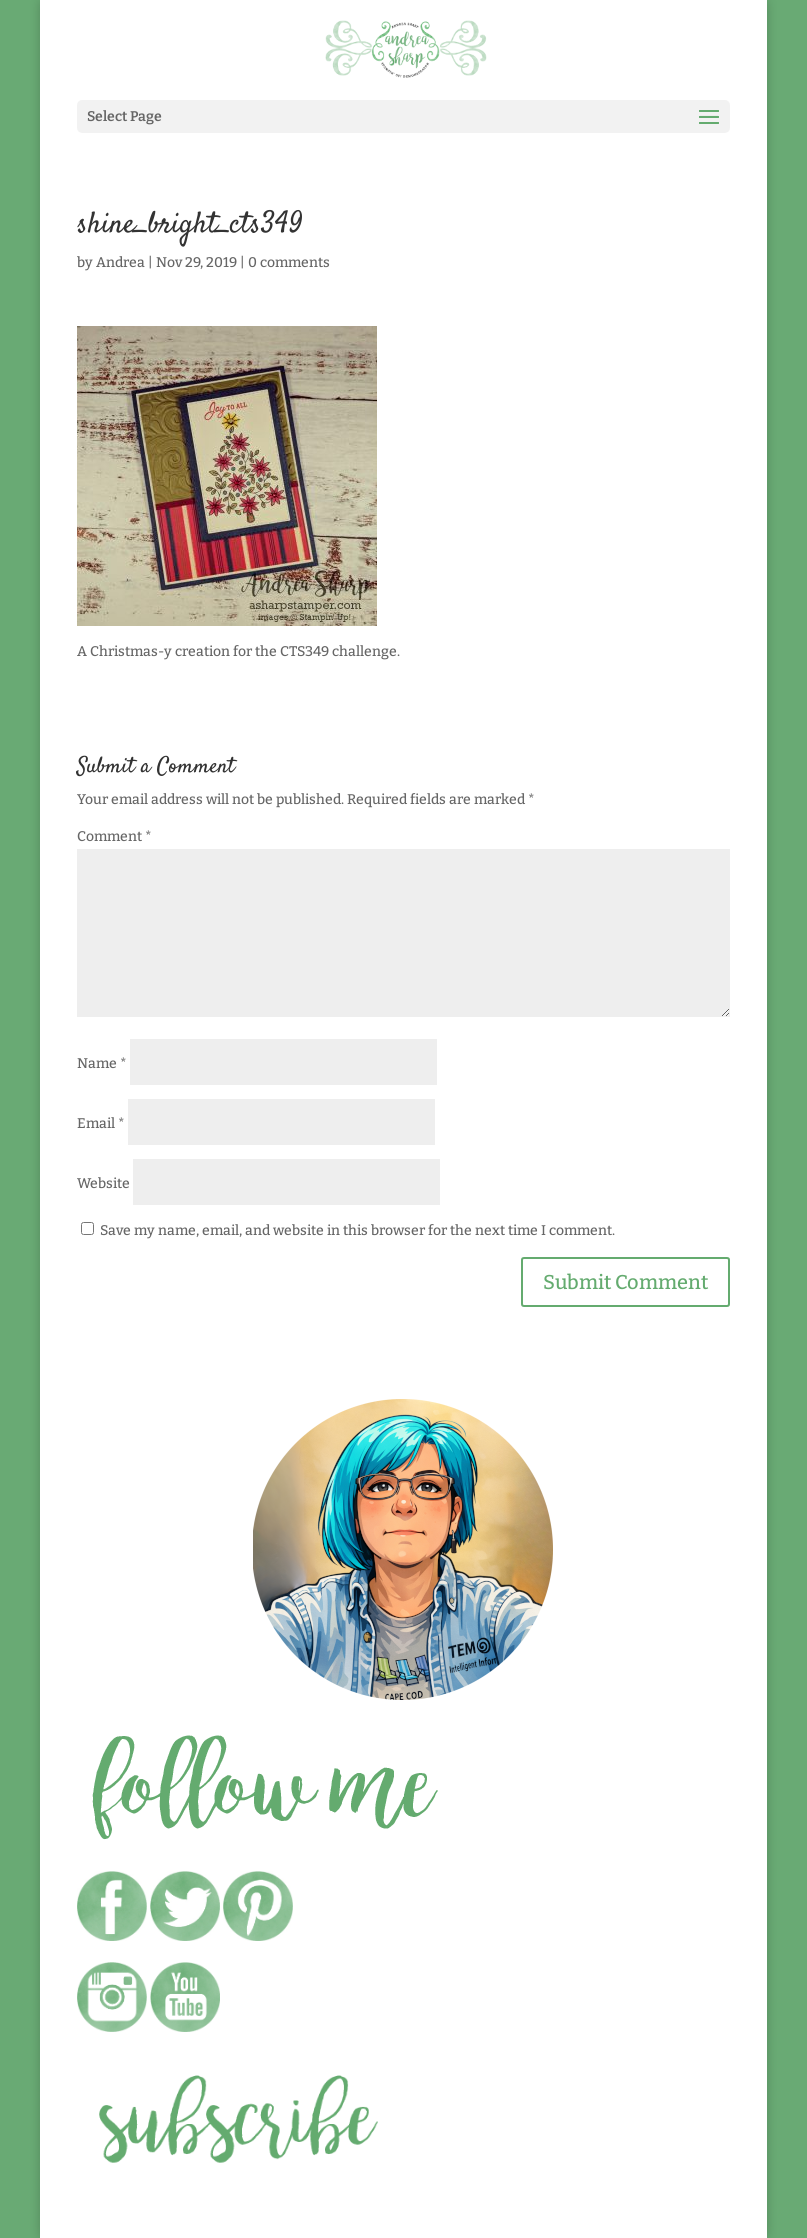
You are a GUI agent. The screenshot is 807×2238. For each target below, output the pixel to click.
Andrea (120, 262)
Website (103, 1183)
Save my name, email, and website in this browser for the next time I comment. (357, 1230)
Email (101, 1123)
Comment (114, 836)
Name (102, 1063)
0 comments (289, 262)
